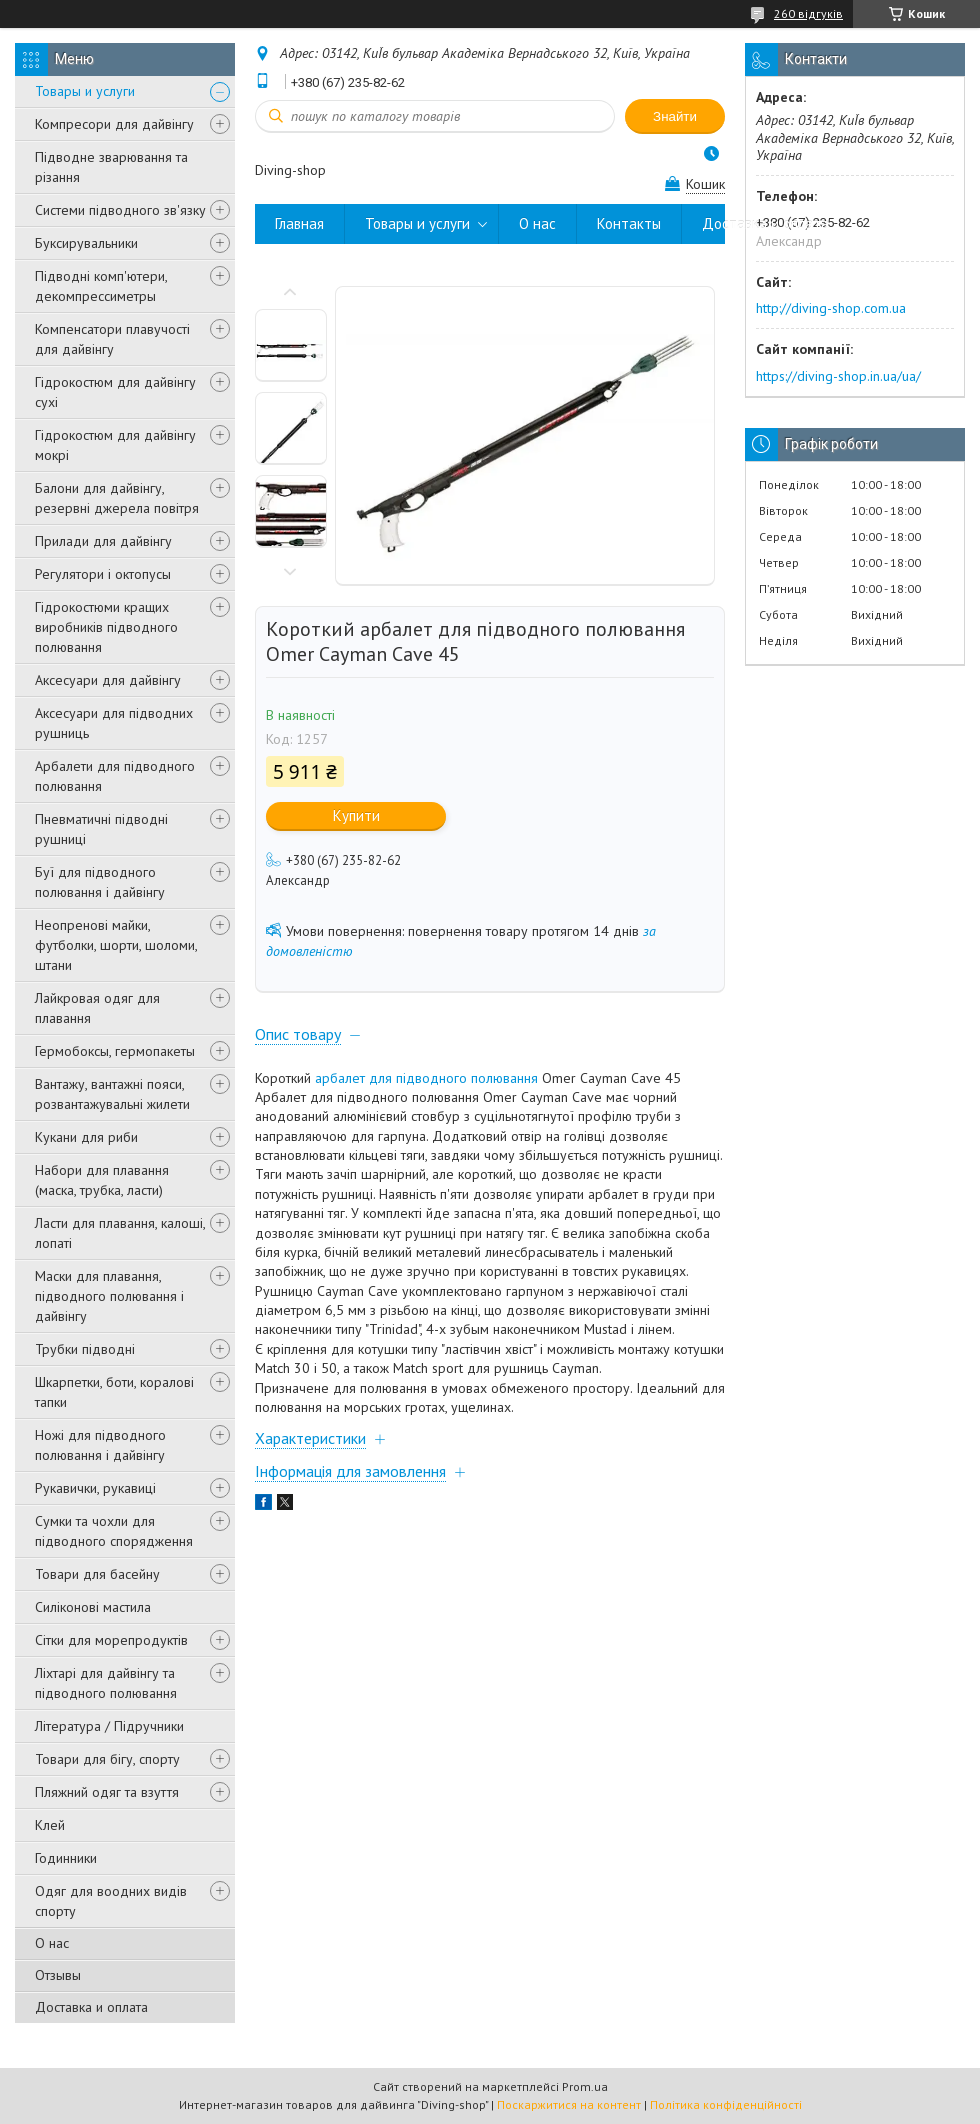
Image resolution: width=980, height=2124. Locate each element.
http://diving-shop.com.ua (831, 308)
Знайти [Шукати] (675, 116)
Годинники (66, 1858)
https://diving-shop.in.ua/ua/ (838, 376)
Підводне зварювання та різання (111, 167)
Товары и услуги (85, 91)
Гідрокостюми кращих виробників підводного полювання (106, 627)
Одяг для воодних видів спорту (111, 1901)
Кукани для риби (86, 1137)
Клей (50, 1825)
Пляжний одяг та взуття (107, 1792)
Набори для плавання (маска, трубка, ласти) (102, 1180)
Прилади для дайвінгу (103, 541)
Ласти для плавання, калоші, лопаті (120, 1233)
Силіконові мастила (93, 1607)
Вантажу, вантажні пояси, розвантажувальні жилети (112, 1094)
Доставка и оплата (91, 2007)
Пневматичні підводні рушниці (101, 829)
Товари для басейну (97, 1574)
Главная (299, 223)
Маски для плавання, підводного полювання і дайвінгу (109, 1296)
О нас (52, 1943)
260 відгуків (808, 13)
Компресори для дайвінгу (114, 124)
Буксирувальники (86, 243)
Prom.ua (585, 2086)
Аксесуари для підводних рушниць (114, 723)
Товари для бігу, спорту (107, 1759)
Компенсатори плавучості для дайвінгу (112, 339)
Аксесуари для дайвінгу (108, 680)
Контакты (629, 223)
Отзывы (58, 1975)
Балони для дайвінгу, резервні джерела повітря (117, 498)
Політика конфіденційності (726, 2104)
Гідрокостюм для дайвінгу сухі (115, 392)
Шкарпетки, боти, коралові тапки (114, 1392)
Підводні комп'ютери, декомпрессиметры (101, 286)
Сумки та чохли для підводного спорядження (114, 1531)
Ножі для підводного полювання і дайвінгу (100, 1445)
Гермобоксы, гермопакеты (115, 1051)
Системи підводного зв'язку (120, 210)
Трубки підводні (85, 1349)
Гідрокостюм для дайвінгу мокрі (115, 445)
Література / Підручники (109, 1726)
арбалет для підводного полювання (426, 1078)
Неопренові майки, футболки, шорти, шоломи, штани (116, 945)
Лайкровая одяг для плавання (97, 1008)
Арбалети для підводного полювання (115, 776)
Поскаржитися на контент (569, 2104)
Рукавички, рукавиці (95, 1488)
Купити (356, 815)
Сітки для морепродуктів (111, 1640)
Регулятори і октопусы (103, 574)
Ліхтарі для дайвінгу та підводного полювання (106, 1683)
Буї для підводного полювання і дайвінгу (100, 882)
